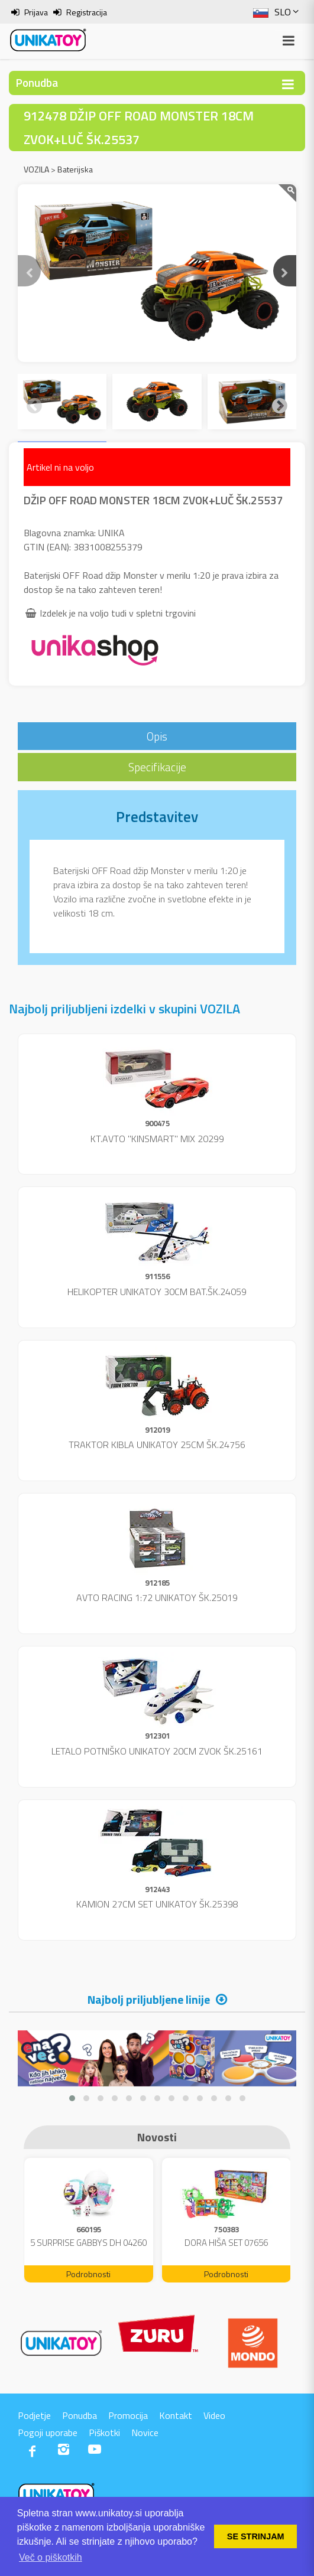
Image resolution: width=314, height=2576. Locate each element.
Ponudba (79, 2415)
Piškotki (104, 2432)
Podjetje (34, 2415)
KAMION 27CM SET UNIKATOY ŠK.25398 (157, 1904)
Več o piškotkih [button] (50, 2557)
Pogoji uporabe (47, 2432)
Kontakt (175, 2415)
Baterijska (75, 169)
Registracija (86, 12)
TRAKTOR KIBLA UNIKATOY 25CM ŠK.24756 (157, 1444)
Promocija (128, 2415)
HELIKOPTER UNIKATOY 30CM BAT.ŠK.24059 (157, 1291)
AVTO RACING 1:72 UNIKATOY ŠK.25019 (157, 1597)
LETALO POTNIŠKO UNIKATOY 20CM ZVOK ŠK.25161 (157, 1751)
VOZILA (36, 169)
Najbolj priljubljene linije (149, 1999)
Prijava (36, 12)
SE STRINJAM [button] (255, 2536)
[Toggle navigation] (288, 84)
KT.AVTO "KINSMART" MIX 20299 (157, 1139)
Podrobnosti (88, 2274)
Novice (144, 2432)
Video (214, 2415)
